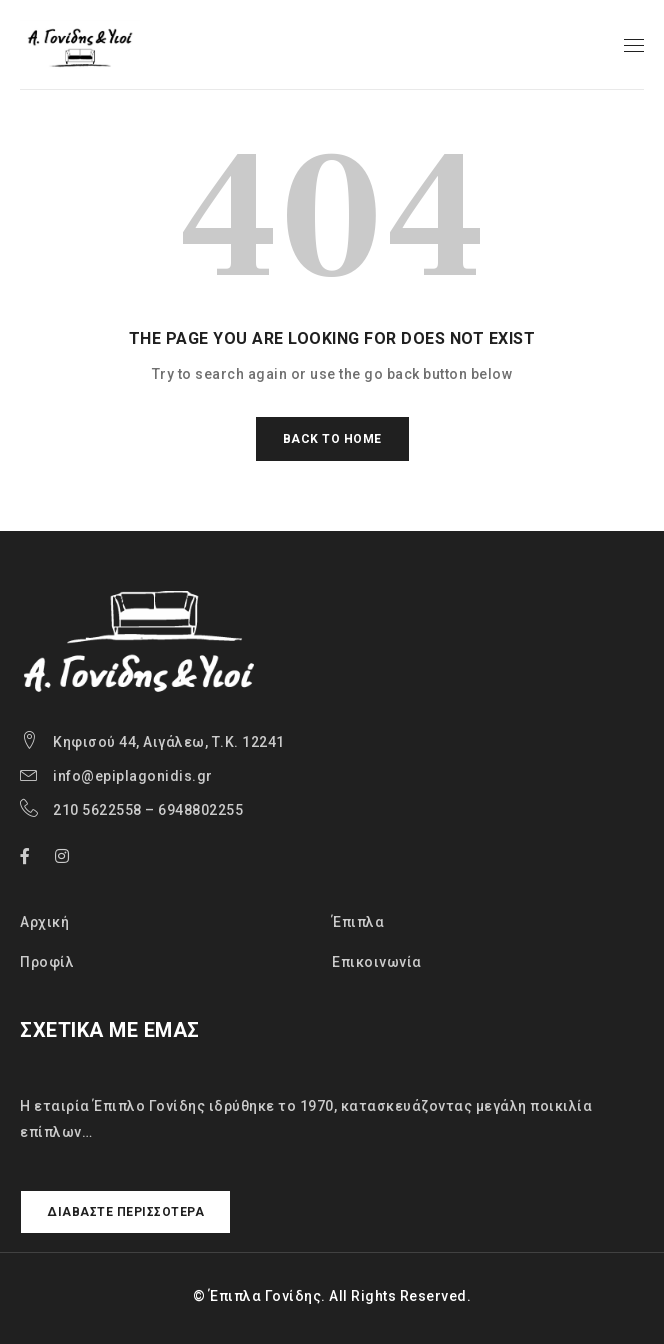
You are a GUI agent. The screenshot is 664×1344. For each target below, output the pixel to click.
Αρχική (44, 922)
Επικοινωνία (377, 962)
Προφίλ (47, 962)
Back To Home (332, 439)
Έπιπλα (358, 922)
